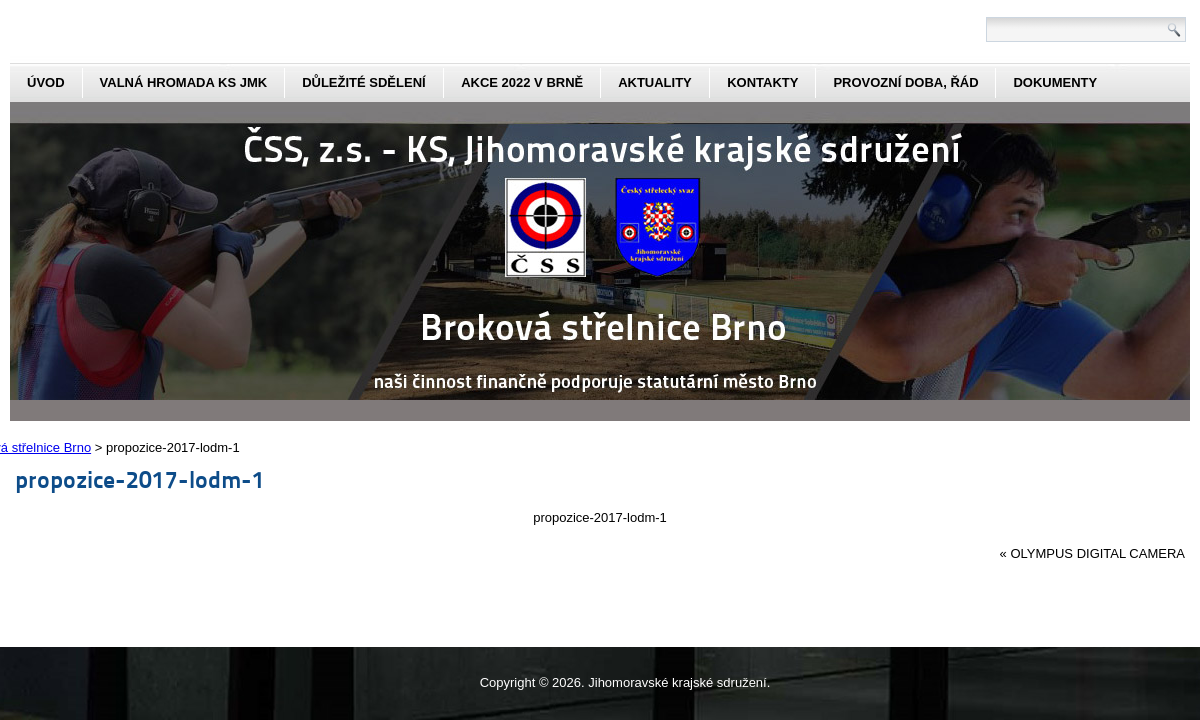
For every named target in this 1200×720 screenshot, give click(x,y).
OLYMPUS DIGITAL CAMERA (1097, 553)
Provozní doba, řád (905, 82)
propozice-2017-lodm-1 (140, 478)
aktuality (655, 82)
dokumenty (1055, 82)
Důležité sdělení (364, 82)
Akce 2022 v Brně (522, 82)
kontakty (762, 82)
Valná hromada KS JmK (184, 82)
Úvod (46, 82)
